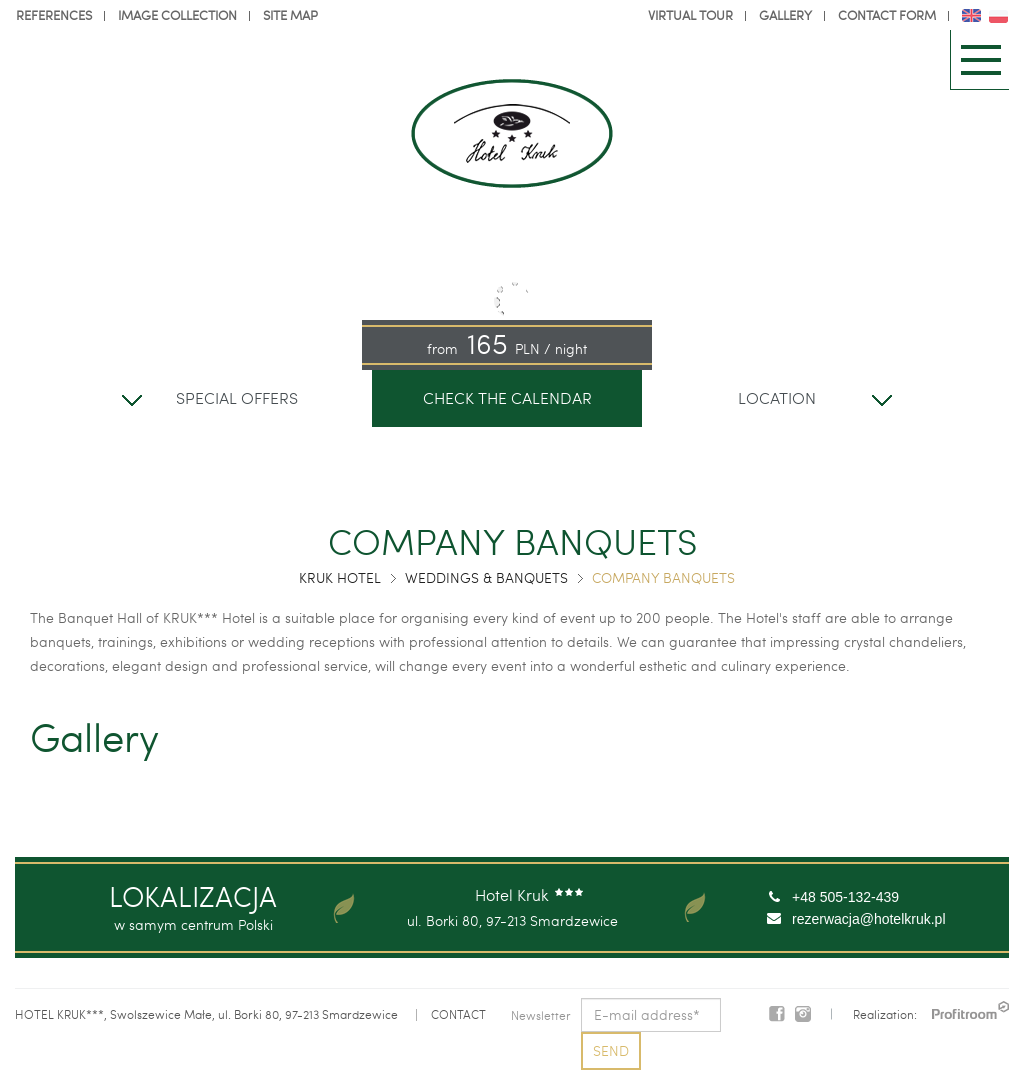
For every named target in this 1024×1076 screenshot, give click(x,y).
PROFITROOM (970, 1010)
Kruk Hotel (340, 577)
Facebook (777, 1014)
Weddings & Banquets (486, 577)
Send (611, 1050)
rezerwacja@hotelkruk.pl (869, 919)
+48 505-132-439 (845, 897)
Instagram (803, 1014)
